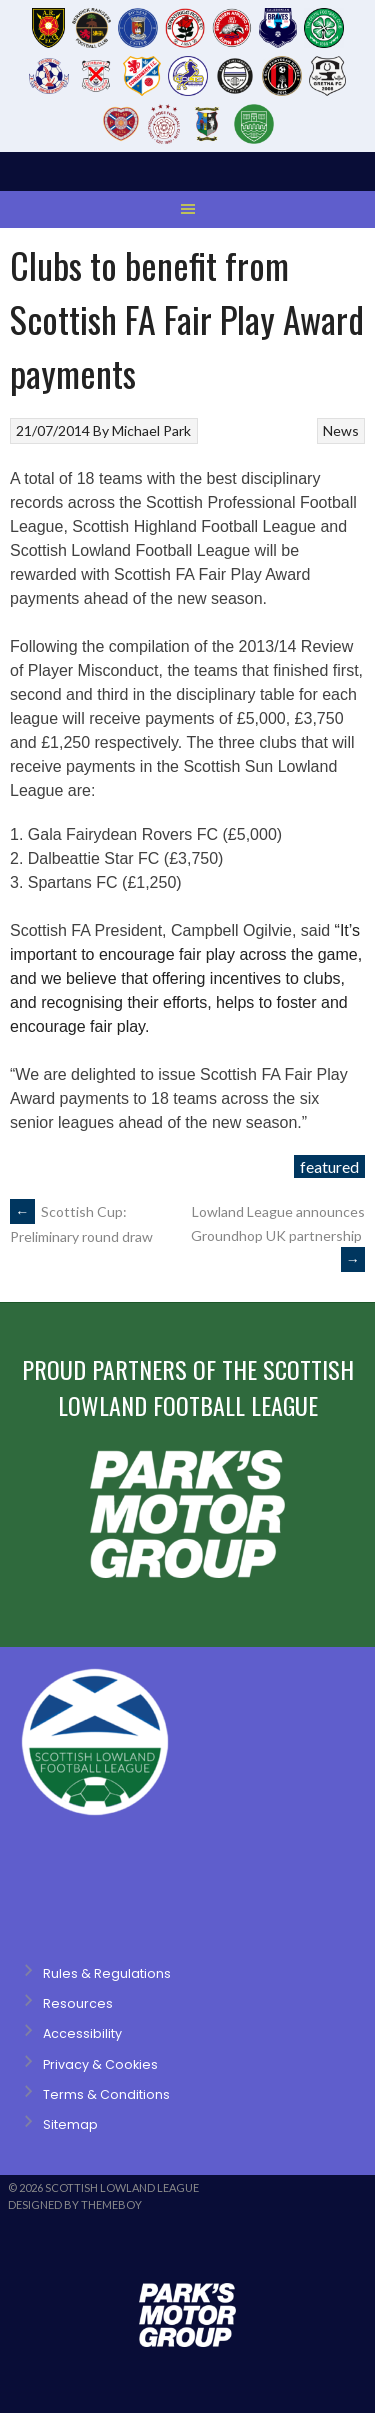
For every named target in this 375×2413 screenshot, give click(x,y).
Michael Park (151, 430)
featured (329, 1166)
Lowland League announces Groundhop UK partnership (278, 1235)
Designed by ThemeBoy (75, 2204)
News (341, 430)
